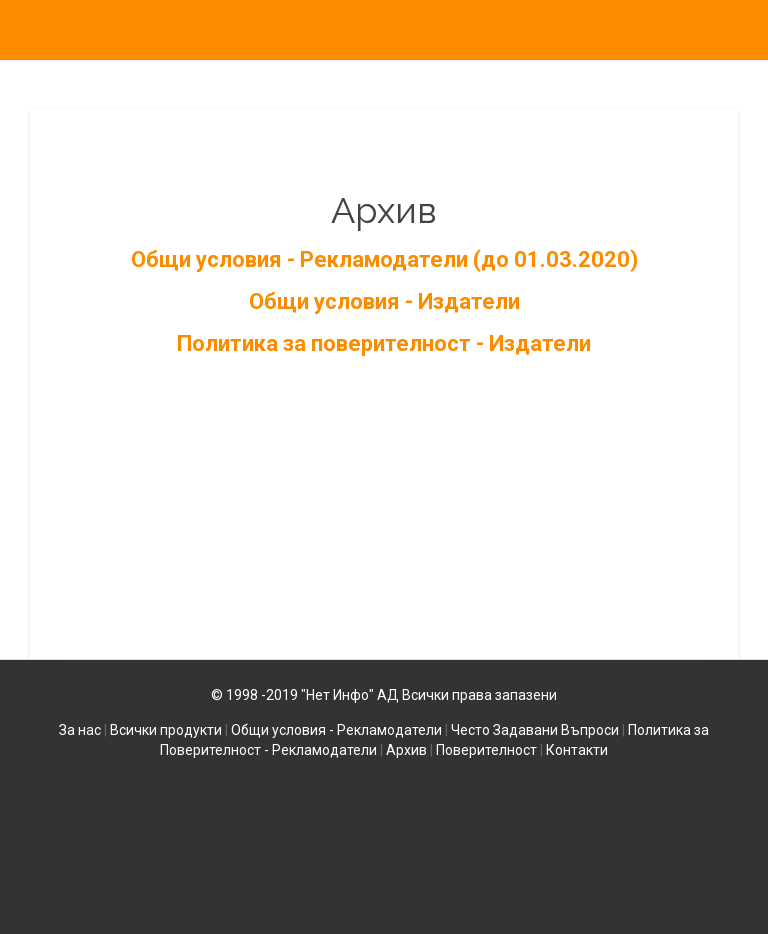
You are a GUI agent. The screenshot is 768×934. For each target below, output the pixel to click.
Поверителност (486, 750)
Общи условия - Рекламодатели (336, 730)
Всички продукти (166, 730)
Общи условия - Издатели (384, 301)
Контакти (577, 750)
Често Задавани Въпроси (535, 730)
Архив (406, 750)
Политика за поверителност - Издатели (384, 343)
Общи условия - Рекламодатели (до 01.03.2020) (384, 259)
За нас (80, 730)
